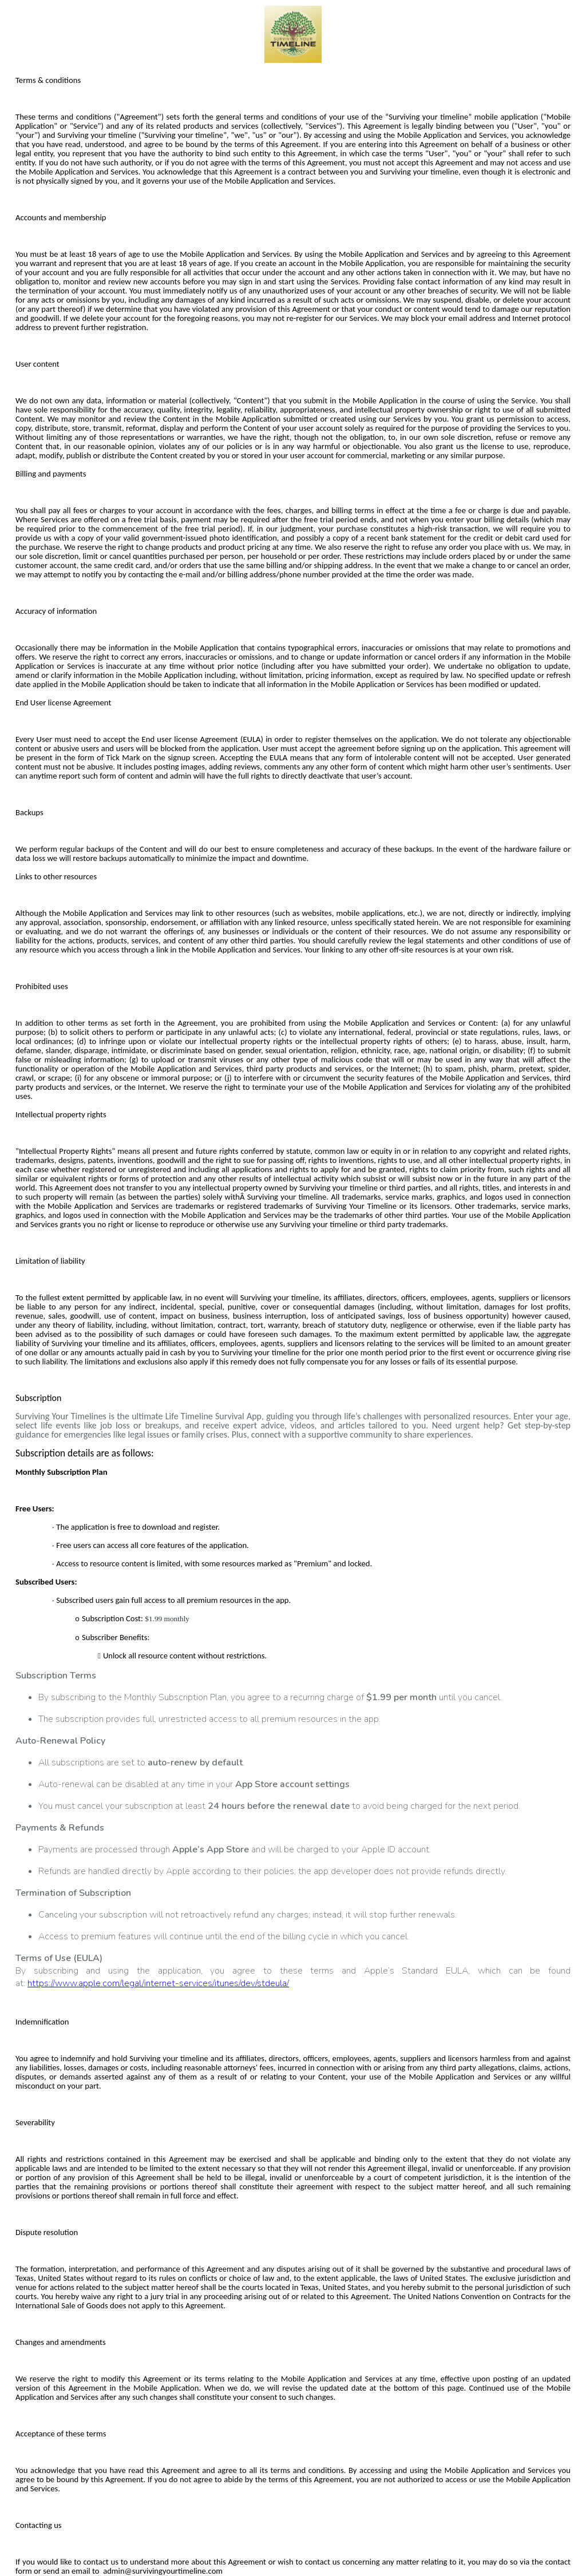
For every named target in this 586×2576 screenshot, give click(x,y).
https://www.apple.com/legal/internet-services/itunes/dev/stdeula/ (158, 1983)
